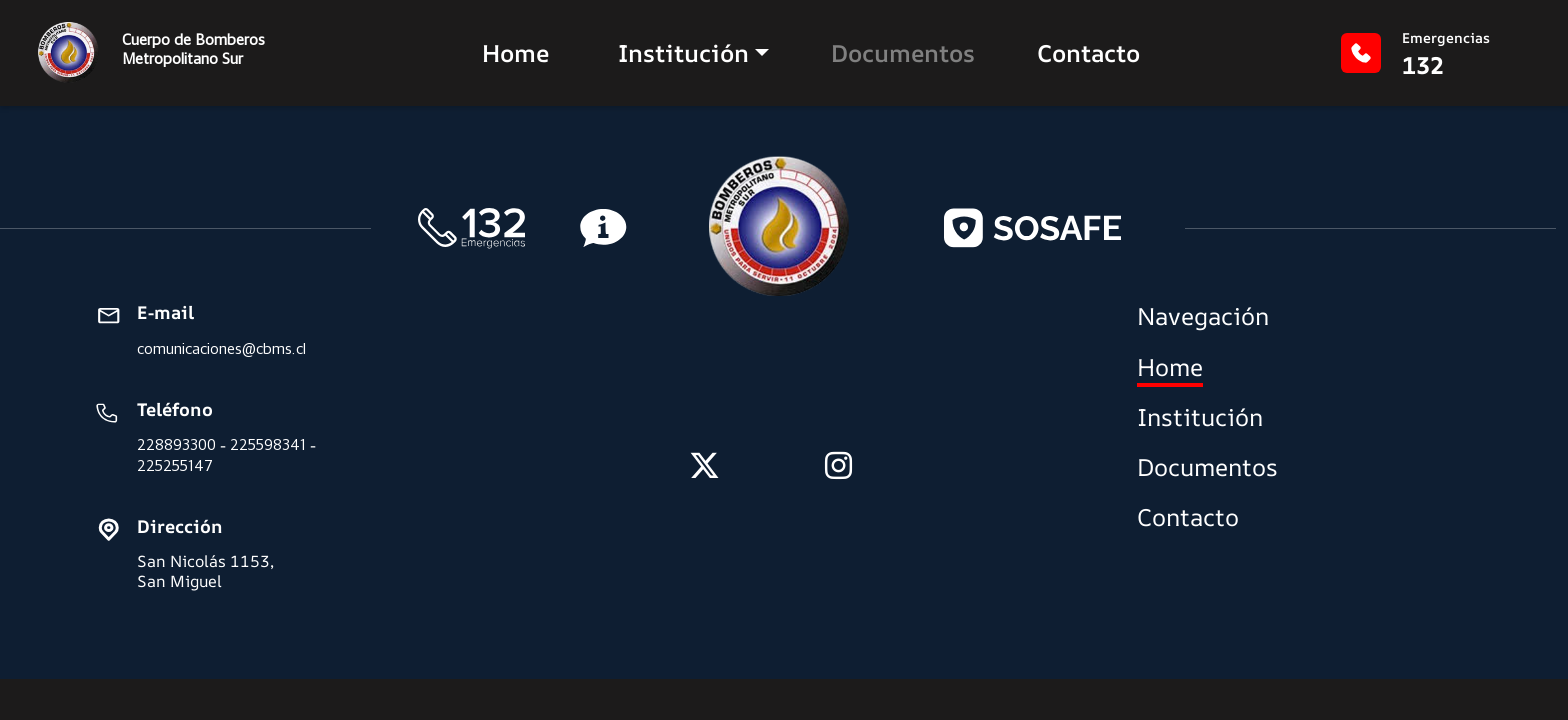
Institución (683, 53)
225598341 (268, 444)
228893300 (176, 444)
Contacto (1088, 53)
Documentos (903, 53)
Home (515, 53)
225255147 (175, 465)
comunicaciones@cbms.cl (221, 348)
